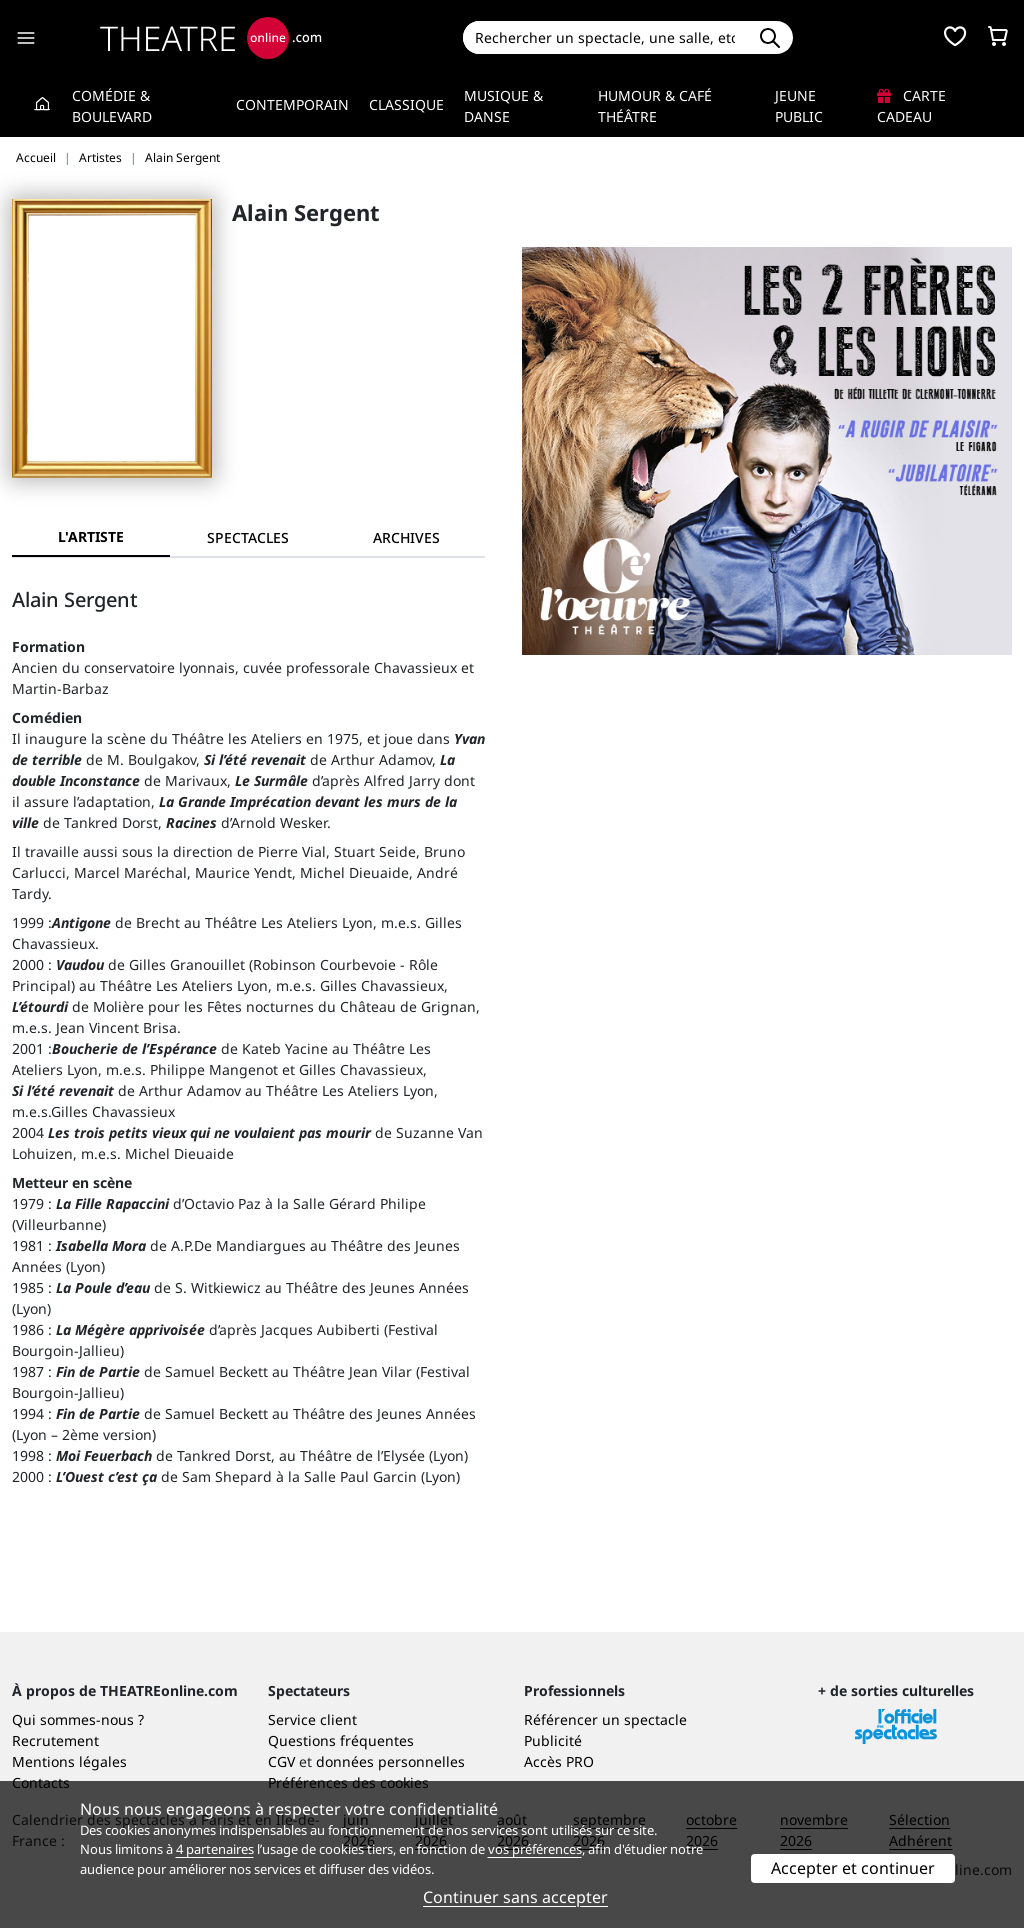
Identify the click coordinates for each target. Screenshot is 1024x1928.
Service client (312, 1719)
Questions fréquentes (341, 1740)
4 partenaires (215, 1849)
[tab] (249, 537)
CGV (281, 1761)
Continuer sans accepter (515, 1897)
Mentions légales (69, 1761)
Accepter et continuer (853, 1868)
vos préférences (535, 1849)
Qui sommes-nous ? (78, 1719)
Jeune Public (799, 106)
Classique (406, 104)
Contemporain (292, 104)
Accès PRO (559, 1761)
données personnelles (390, 1761)
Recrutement (55, 1740)
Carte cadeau (911, 106)
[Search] (605, 37)
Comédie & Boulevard (112, 106)
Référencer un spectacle (605, 1719)
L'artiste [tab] (91, 536)
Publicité (553, 1740)
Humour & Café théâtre (655, 106)
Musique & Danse (503, 106)
